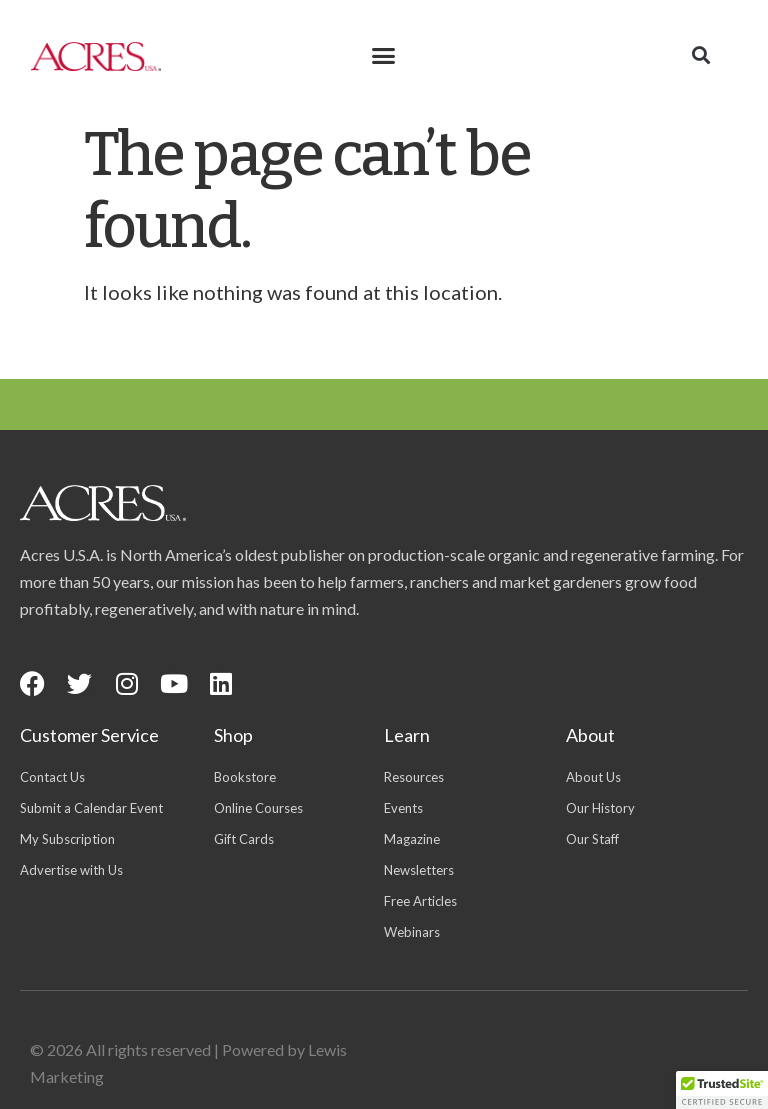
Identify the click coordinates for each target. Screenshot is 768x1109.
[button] (383, 56)
